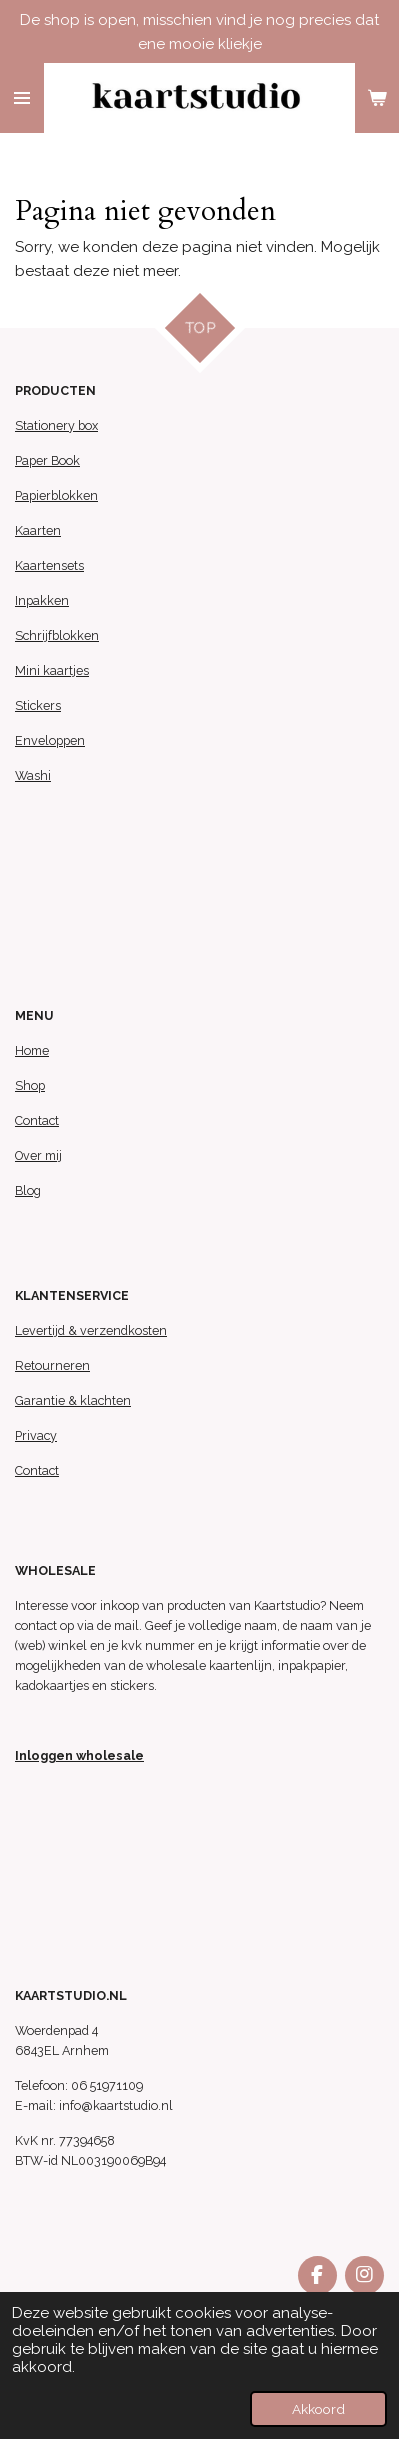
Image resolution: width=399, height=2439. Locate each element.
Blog (28, 1190)
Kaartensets (49, 565)
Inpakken (42, 600)
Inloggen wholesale (79, 1755)
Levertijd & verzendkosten (91, 1330)
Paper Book (47, 460)
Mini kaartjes (52, 670)
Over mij (38, 1155)
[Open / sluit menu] (22, 98)
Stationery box (56, 425)
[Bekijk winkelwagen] (377, 98)
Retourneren (52, 1365)
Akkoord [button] (318, 2409)
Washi (33, 775)
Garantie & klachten (73, 1400)
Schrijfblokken (57, 635)
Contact (37, 1120)
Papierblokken (56, 495)
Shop (30, 1085)
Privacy (36, 1435)
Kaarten (38, 530)
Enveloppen (50, 740)
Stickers (38, 705)
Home (32, 1050)
